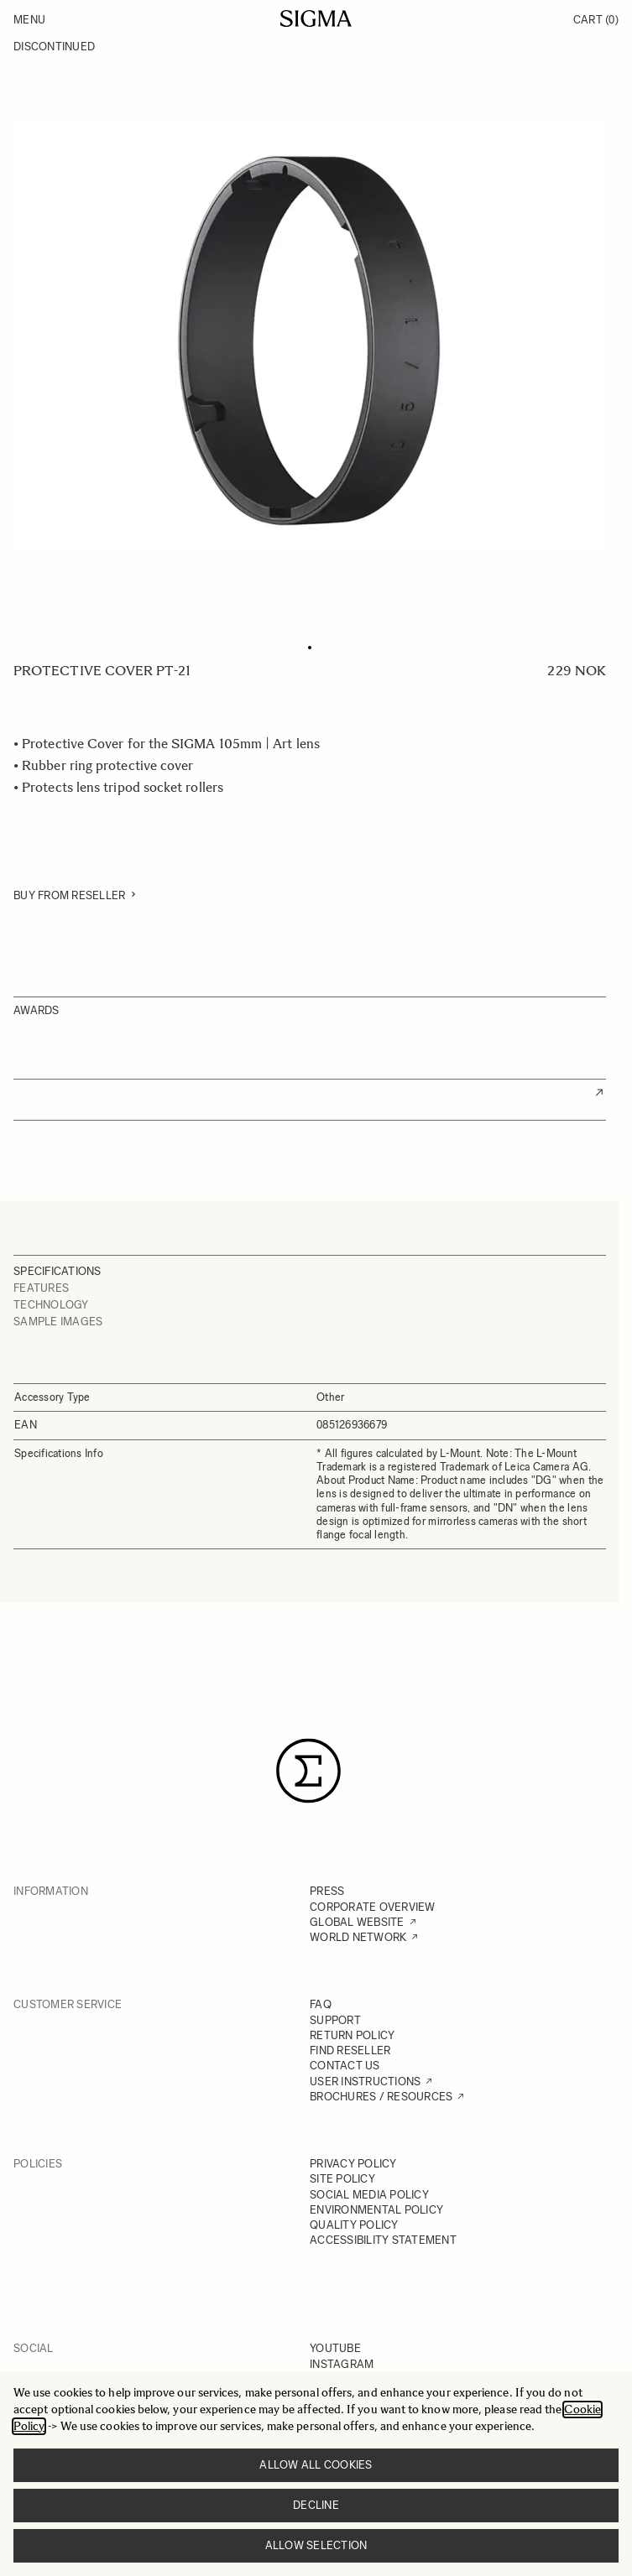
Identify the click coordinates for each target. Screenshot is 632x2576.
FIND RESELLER (350, 2050)
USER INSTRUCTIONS (365, 2081)
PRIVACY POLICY (353, 2163)
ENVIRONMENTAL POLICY (376, 2210)
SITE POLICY (342, 2179)
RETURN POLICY (352, 2035)
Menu (29, 19)
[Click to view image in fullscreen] (309, 336)
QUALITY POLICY (354, 2225)
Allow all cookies (315, 2465)
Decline (316, 2505)
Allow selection (316, 2545)
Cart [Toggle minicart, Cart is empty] (596, 19)
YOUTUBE (335, 2348)
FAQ (321, 2004)
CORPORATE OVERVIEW (373, 1907)
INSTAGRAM (341, 2364)
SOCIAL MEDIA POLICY (369, 2194)
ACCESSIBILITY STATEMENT (383, 2240)
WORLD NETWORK (358, 1937)
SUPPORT (335, 2020)
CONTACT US (345, 2065)
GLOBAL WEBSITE (357, 1922)
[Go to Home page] (316, 18)
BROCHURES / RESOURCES (381, 2096)
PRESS (327, 1891)
